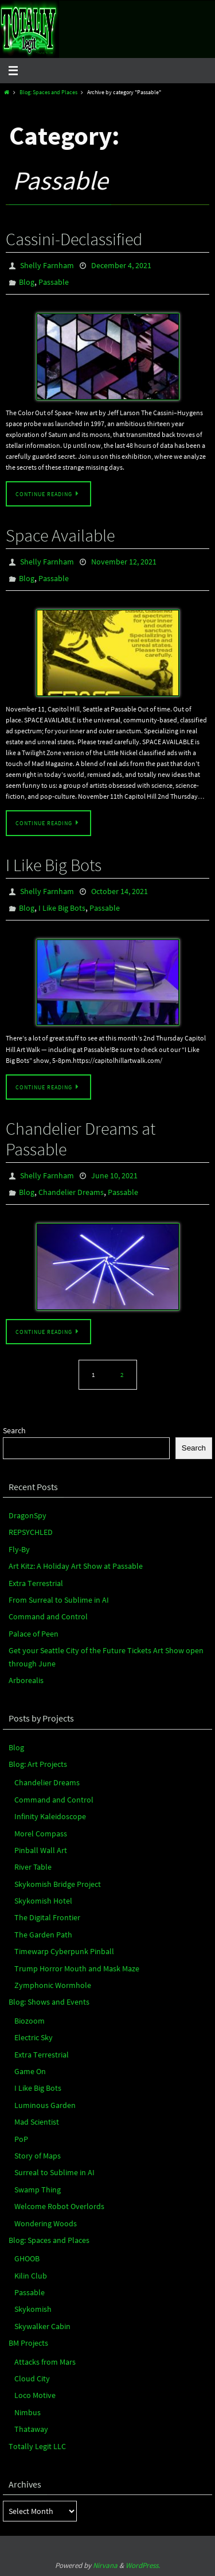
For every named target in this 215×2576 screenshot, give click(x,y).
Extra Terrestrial (36, 1583)
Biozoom (29, 2021)
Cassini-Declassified (74, 239)
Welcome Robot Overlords (59, 2206)
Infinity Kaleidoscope (50, 1816)
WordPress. (143, 2565)
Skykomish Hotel (43, 1901)
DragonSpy (27, 1515)
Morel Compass (40, 1833)
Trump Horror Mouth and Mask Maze (76, 1968)
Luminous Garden (45, 2105)
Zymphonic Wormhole (52, 1985)
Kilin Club (30, 2276)
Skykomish (33, 2309)
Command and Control (48, 1616)
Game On (30, 2071)
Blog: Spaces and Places (48, 92)
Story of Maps (37, 2155)
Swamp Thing (37, 2189)
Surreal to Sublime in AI (54, 2172)
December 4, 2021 (121, 265)
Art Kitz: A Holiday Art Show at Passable (76, 1566)
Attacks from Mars (45, 2362)
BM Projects (28, 2343)
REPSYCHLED (31, 1532)
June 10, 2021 (114, 1175)
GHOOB (27, 2258)
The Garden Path (43, 1934)
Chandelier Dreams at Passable (80, 1138)
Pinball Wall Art (40, 1850)
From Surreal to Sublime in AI (59, 1600)
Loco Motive (35, 2395)
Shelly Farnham (47, 265)
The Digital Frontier (47, 1917)
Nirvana (105, 2565)
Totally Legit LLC (37, 2446)
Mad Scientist (36, 2122)
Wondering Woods (45, 2223)
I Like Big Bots (53, 865)
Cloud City (32, 2378)
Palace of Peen (33, 1634)
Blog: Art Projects (38, 1764)
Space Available (60, 535)
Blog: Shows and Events (49, 2002)
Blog (26, 282)
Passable (53, 282)
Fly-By (19, 1549)
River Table (33, 1867)
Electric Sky (33, 2037)
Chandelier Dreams (71, 1192)
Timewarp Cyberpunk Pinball (64, 1951)
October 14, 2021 (119, 891)
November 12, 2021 (124, 561)
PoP (21, 2139)
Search (14, 1430)
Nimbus (27, 2412)
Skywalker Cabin (42, 2326)
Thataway (31, 2429)
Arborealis (26, 1680)
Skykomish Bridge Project (57, 1884)
